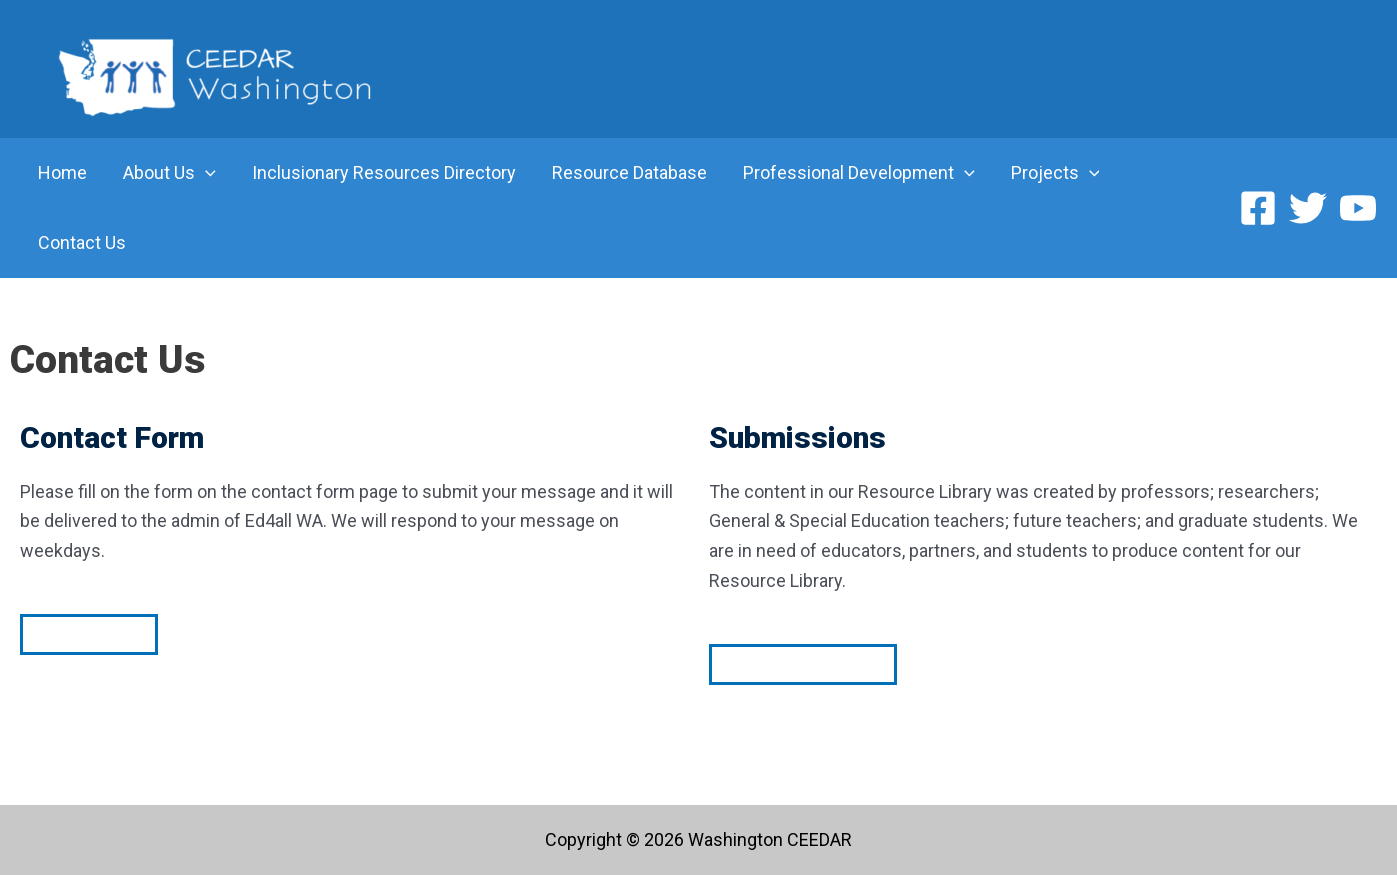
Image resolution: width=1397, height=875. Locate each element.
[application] (205, 173)
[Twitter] (1308, 208)
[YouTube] (1358, 208)
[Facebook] (1258, 208)
